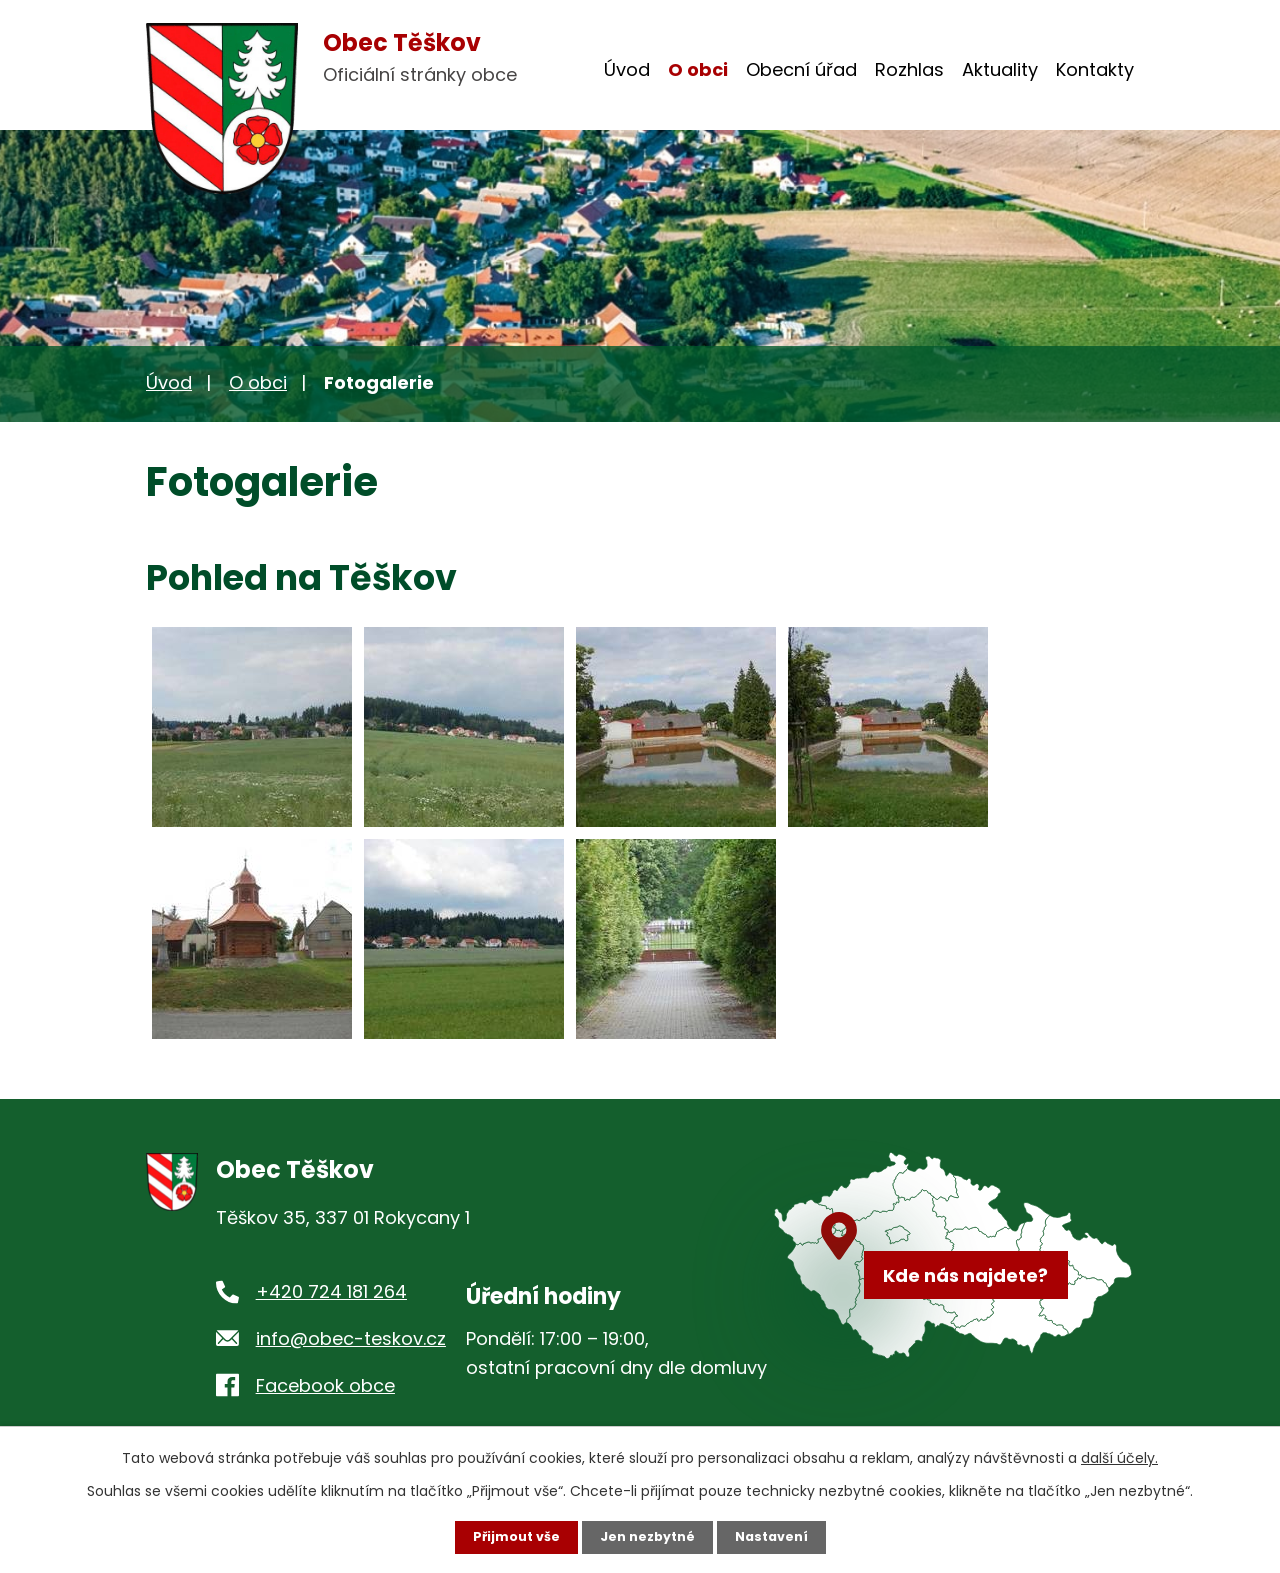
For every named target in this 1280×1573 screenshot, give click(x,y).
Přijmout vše (507, 1536)
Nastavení (780, 1536)
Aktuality (1000, 69)
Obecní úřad (801, 69)
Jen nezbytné (647, 1536)
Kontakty (1095, 69)
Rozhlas (909, 69)
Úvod (627, 69)
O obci (698, 69)
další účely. (1119, 1456)
